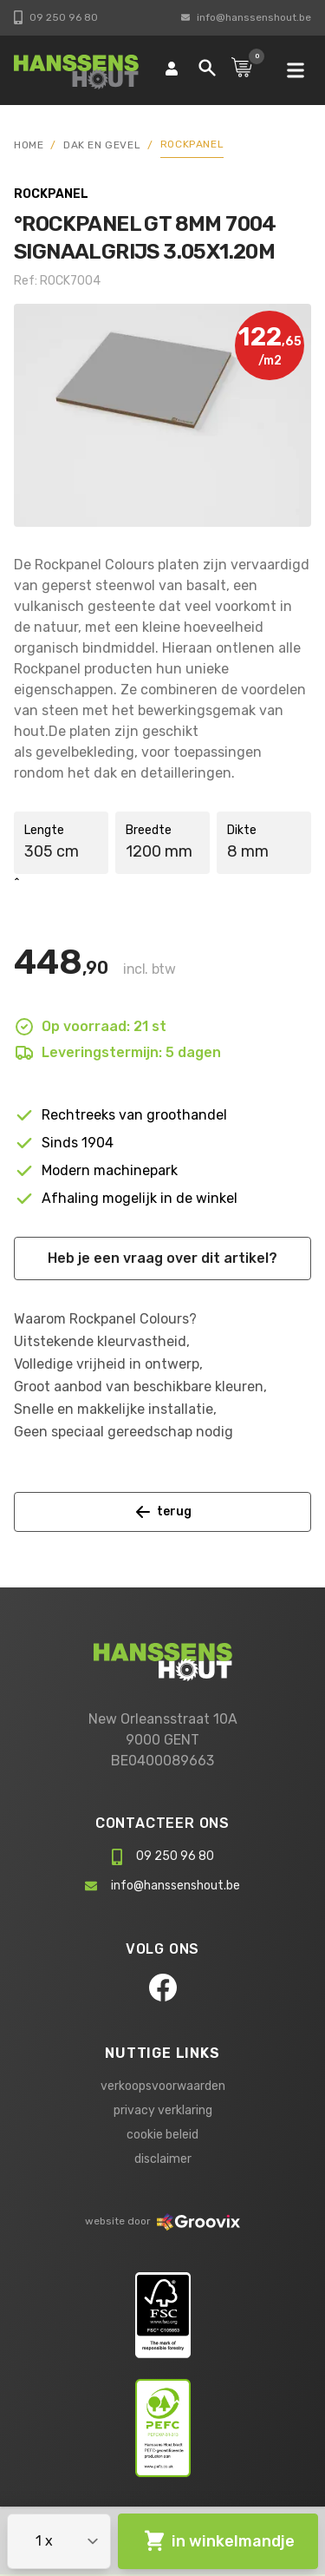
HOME (28, 145)
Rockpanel (192, 144)
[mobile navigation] (295, 70)
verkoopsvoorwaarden (163, 2086)
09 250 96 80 (56, 17)
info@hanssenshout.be (246, 17)
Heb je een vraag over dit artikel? (162, 1258)
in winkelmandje (218, 2541)
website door (162, 2221)
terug (163, 1512)
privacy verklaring (163, 2110)
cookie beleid (162, 2134)
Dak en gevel (101, 145)
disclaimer (163, 2159)
